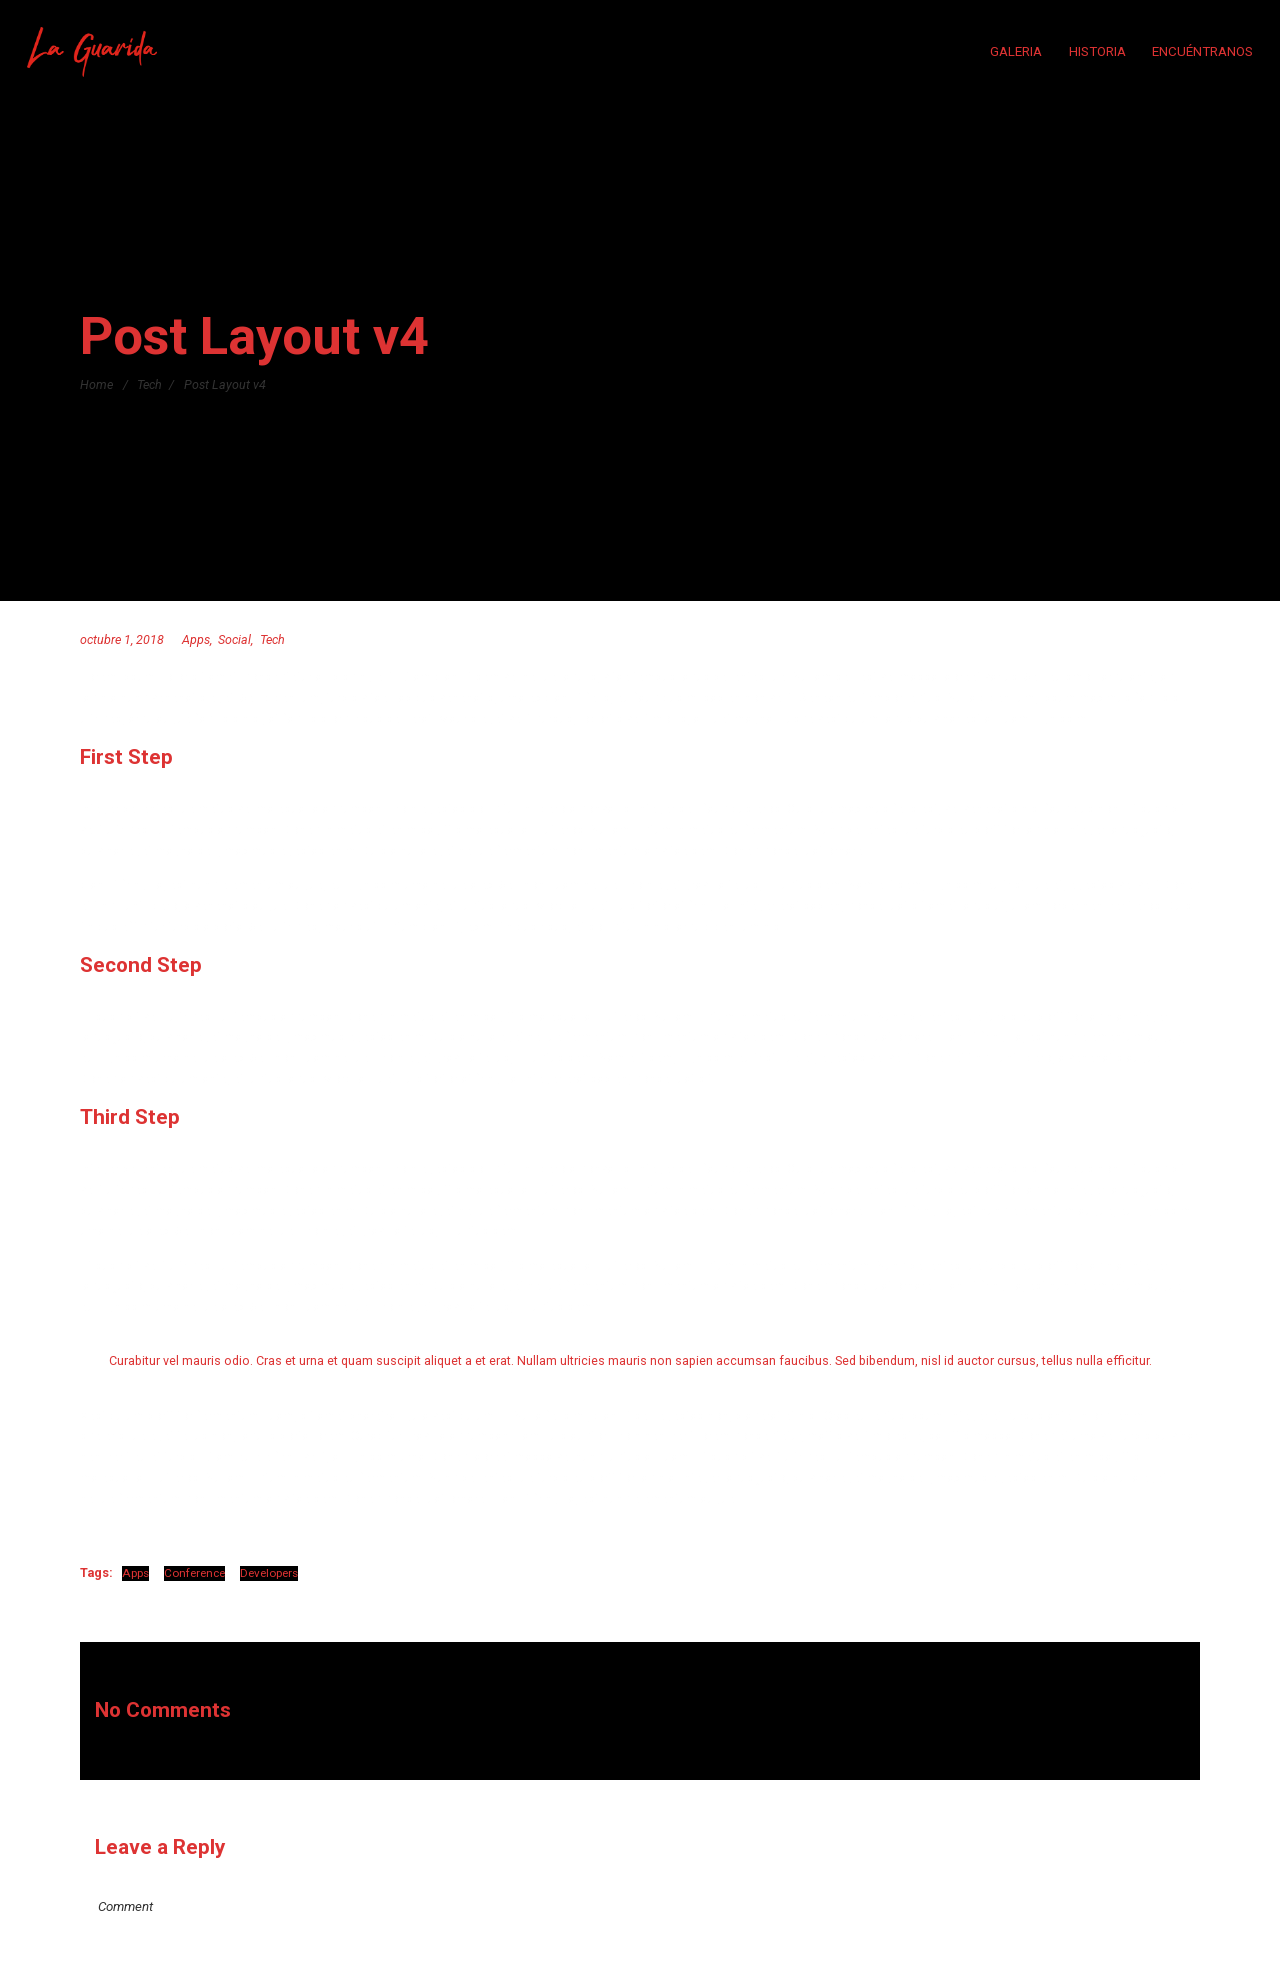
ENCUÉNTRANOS (1202, 51)
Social (234, 639)
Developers (269, 1573)
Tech (149, 384)
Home (96, 384)
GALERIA (1016, 51)
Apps (196, 639)
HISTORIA (1097, 51)
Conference (194, 1573)
